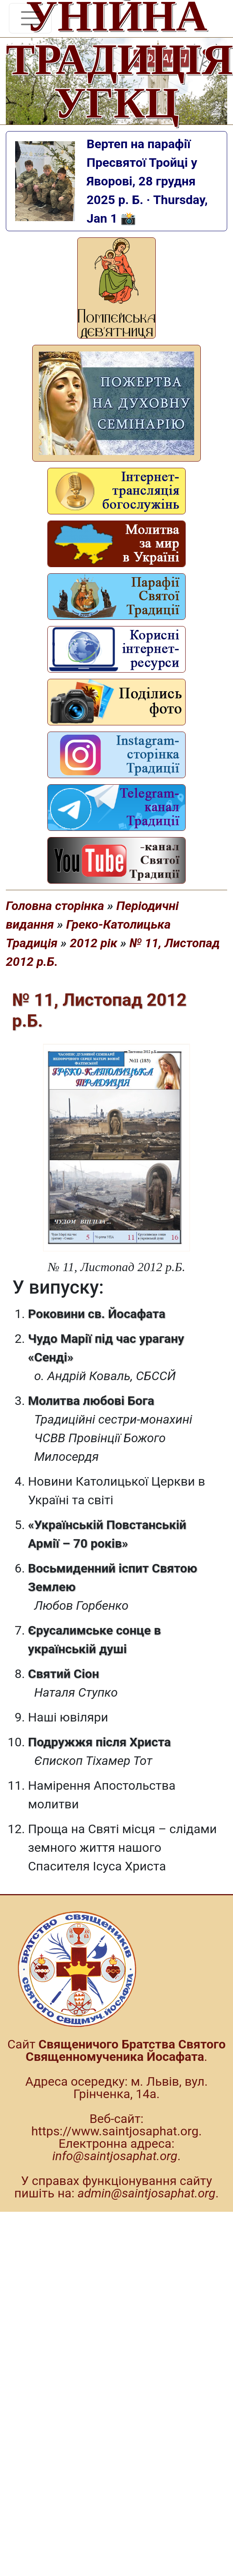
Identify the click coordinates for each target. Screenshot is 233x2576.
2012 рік (93, 943)
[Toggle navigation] (30, 18)
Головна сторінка (55, 905)
